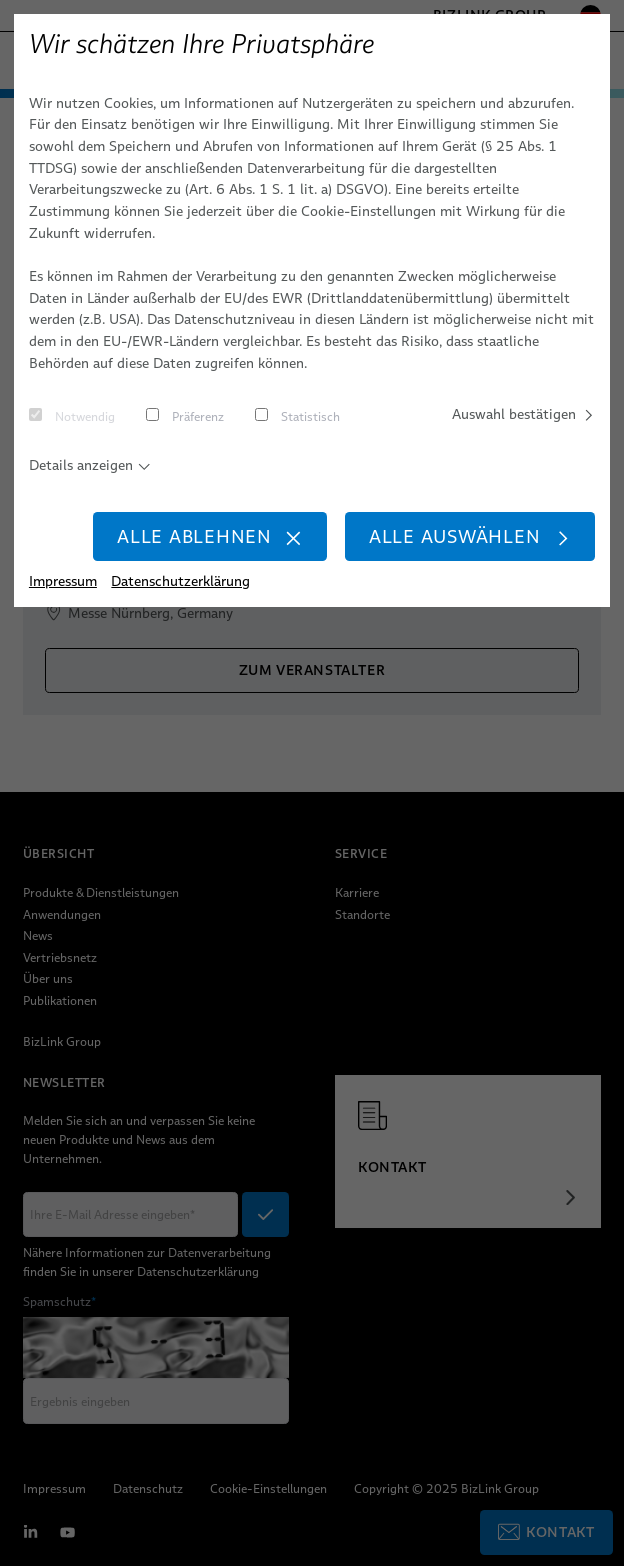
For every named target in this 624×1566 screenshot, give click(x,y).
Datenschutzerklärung (180, 581)
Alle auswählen (470, 536)
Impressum (63, 581)
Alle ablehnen (210, 536)
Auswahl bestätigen (523, 414)
